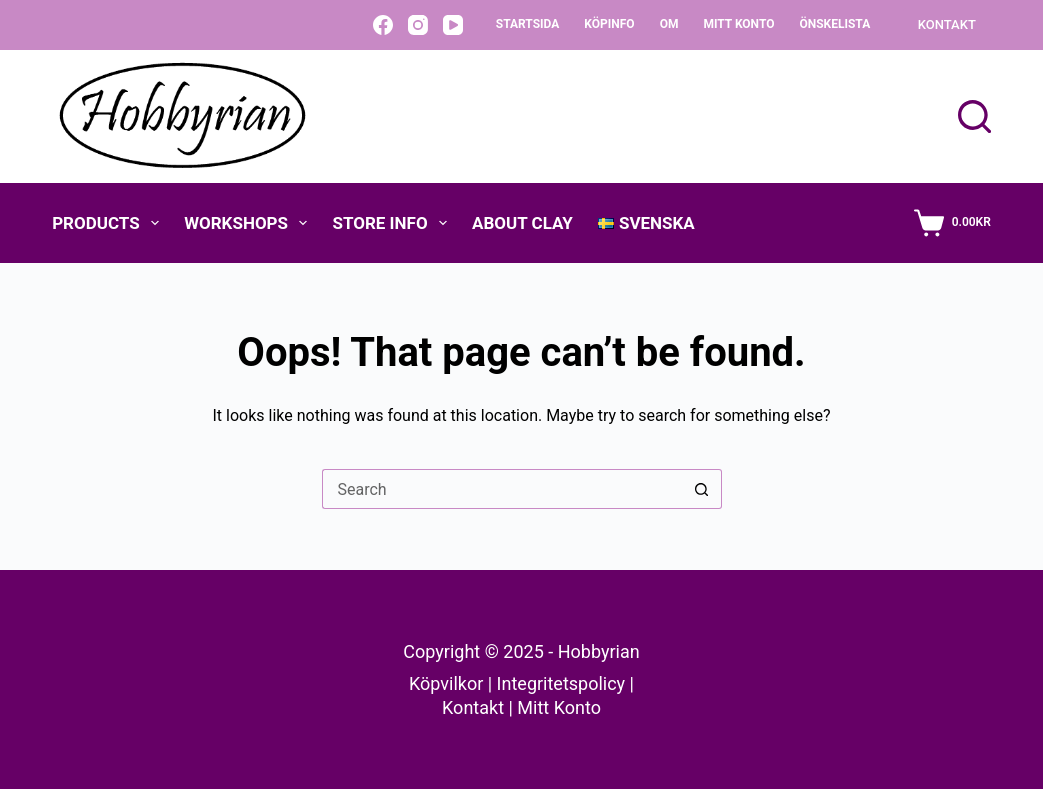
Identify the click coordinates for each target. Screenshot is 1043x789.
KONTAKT (947, 24)
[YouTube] (453, 25)
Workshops (249, 223)
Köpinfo (609, 24)
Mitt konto (738, 24)
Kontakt (473, 707)
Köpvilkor (446, 683)
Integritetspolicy (561, 683)
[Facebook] (383, 25)
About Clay (522, 223)
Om (669, 24)
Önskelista (834, 24)
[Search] (974, 116)
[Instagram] (418, 25)
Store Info (393, 223)
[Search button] (702, 489)
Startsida (528, 24)
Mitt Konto (559, 707)
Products (109, 223)
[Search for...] (502, 489)
